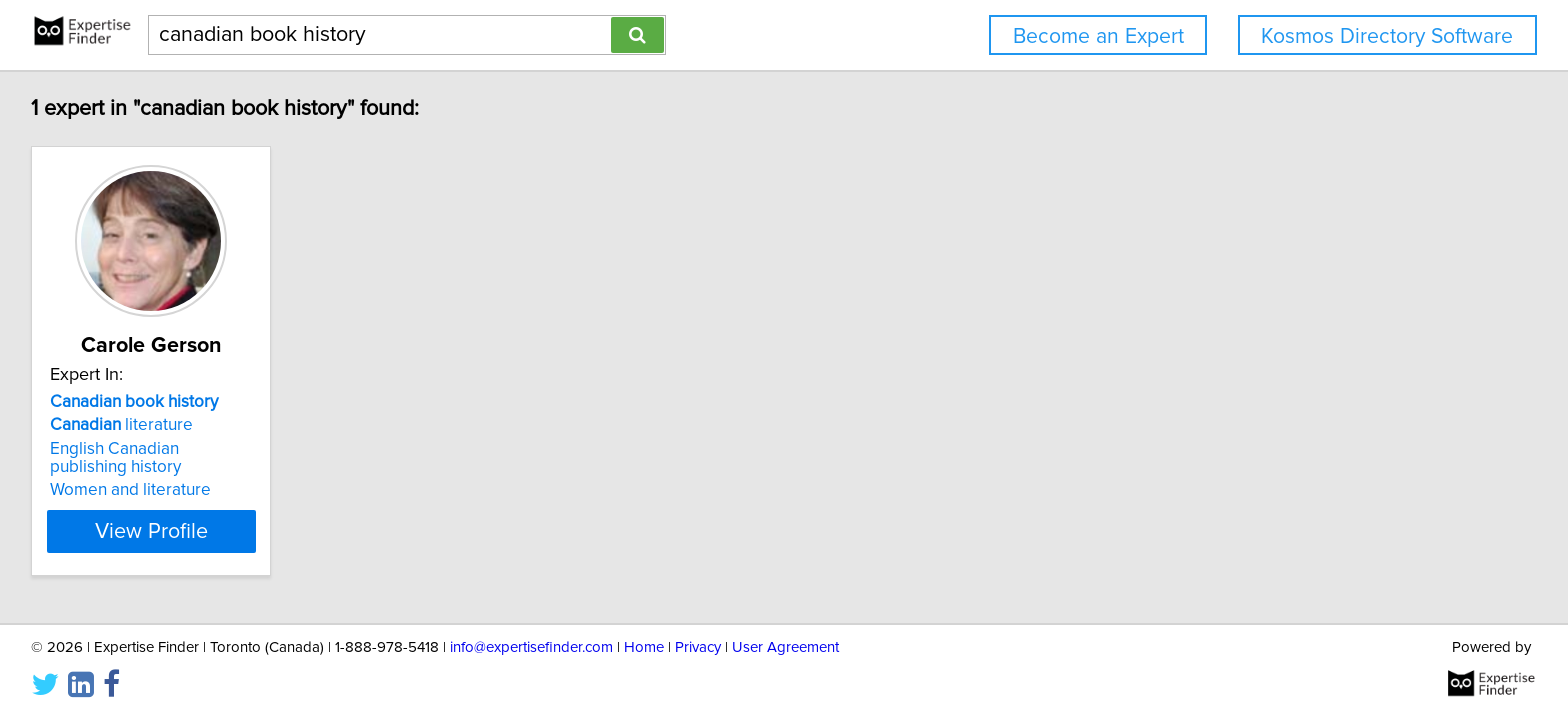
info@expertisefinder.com (531, 647)
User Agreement (785, 647)
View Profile (179, 531)
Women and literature (133, 490)
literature (124, 425)
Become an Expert (1098, 36)
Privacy (698, 647)
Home (644, 647)
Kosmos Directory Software (1387, 36)
